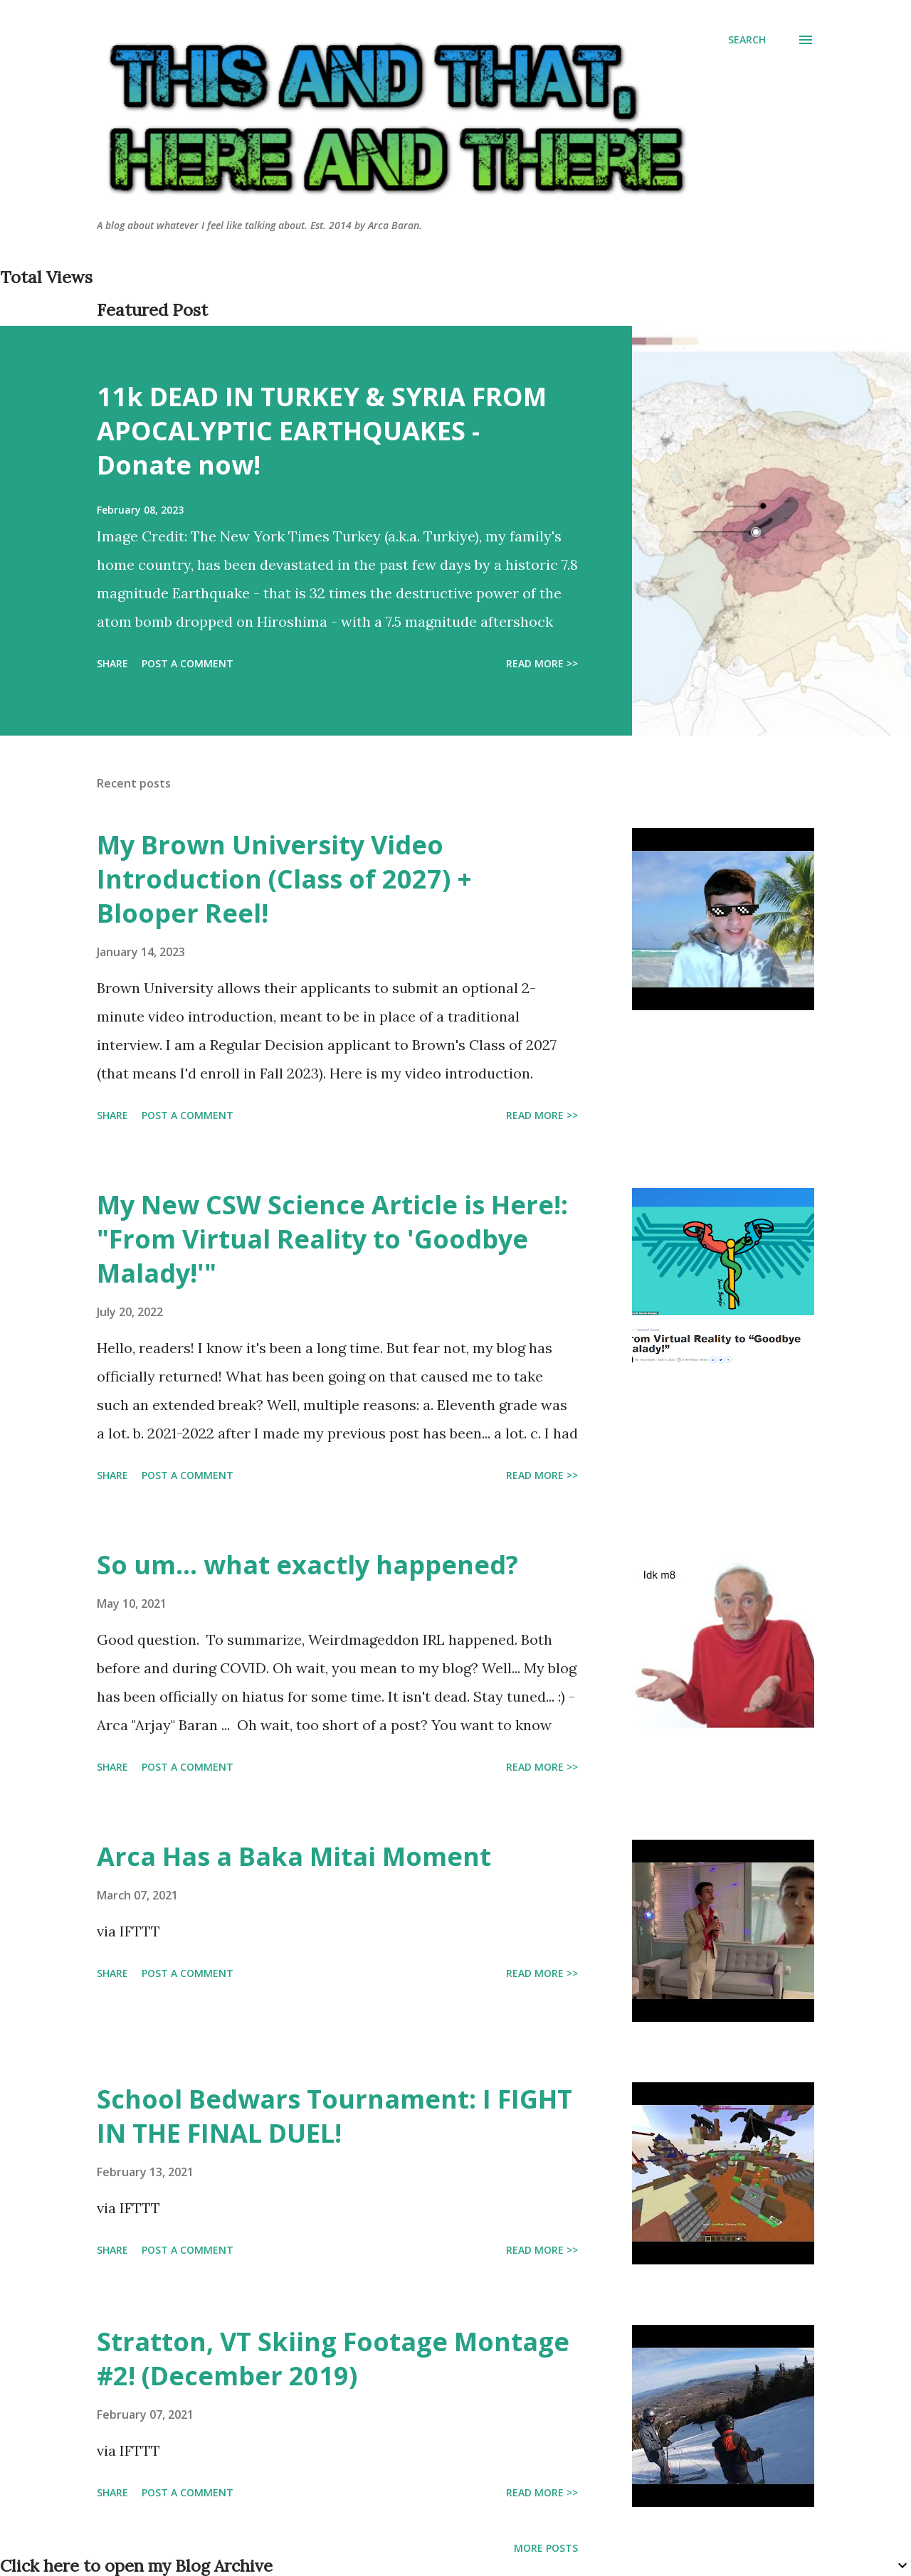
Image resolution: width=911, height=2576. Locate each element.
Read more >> (542, 663)
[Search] (747, 39)
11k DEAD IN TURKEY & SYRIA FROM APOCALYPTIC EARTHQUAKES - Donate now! (322, 430)
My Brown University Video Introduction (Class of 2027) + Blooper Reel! (284, 879)
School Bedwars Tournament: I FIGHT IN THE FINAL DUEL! (334, 2116)
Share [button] (112, 663)
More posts (546, 2548)
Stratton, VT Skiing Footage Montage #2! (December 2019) (333, 2358)
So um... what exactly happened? (307, 1564)
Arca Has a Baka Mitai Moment (294, 1856)
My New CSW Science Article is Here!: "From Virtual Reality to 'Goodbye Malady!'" (332, 1238)
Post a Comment (187, 663)
